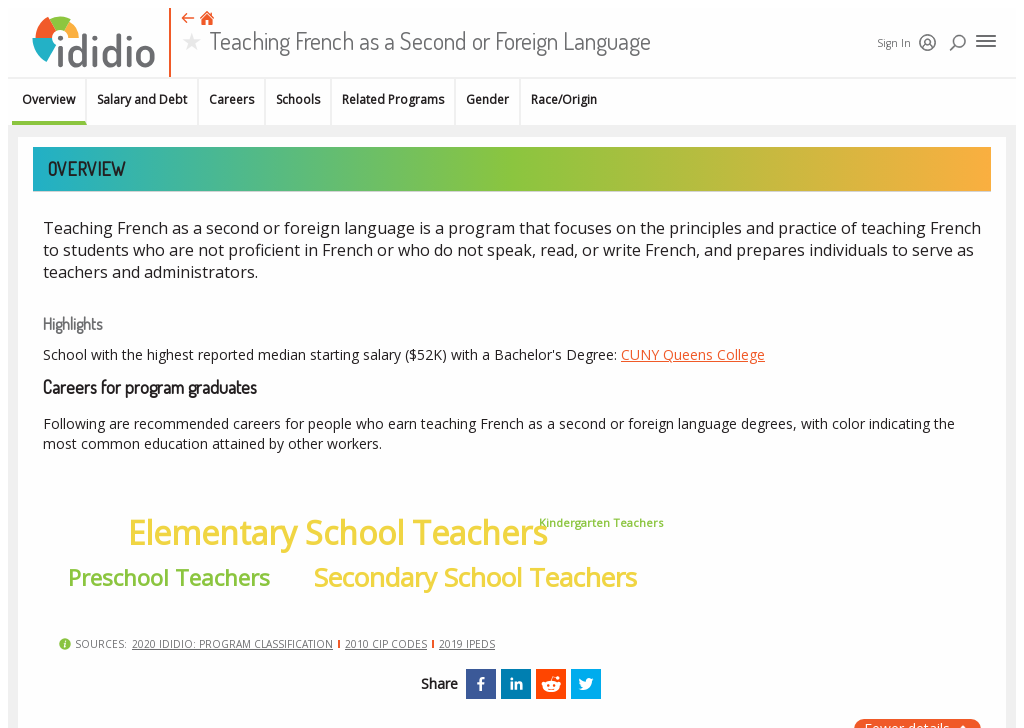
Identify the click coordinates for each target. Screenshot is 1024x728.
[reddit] (551, 684)
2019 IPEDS (467, 644)
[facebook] (481, 684)
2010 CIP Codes (386, 644)
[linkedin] (516, 684)
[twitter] (586, 684)
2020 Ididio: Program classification (232, 644)
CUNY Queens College (693, 354)
